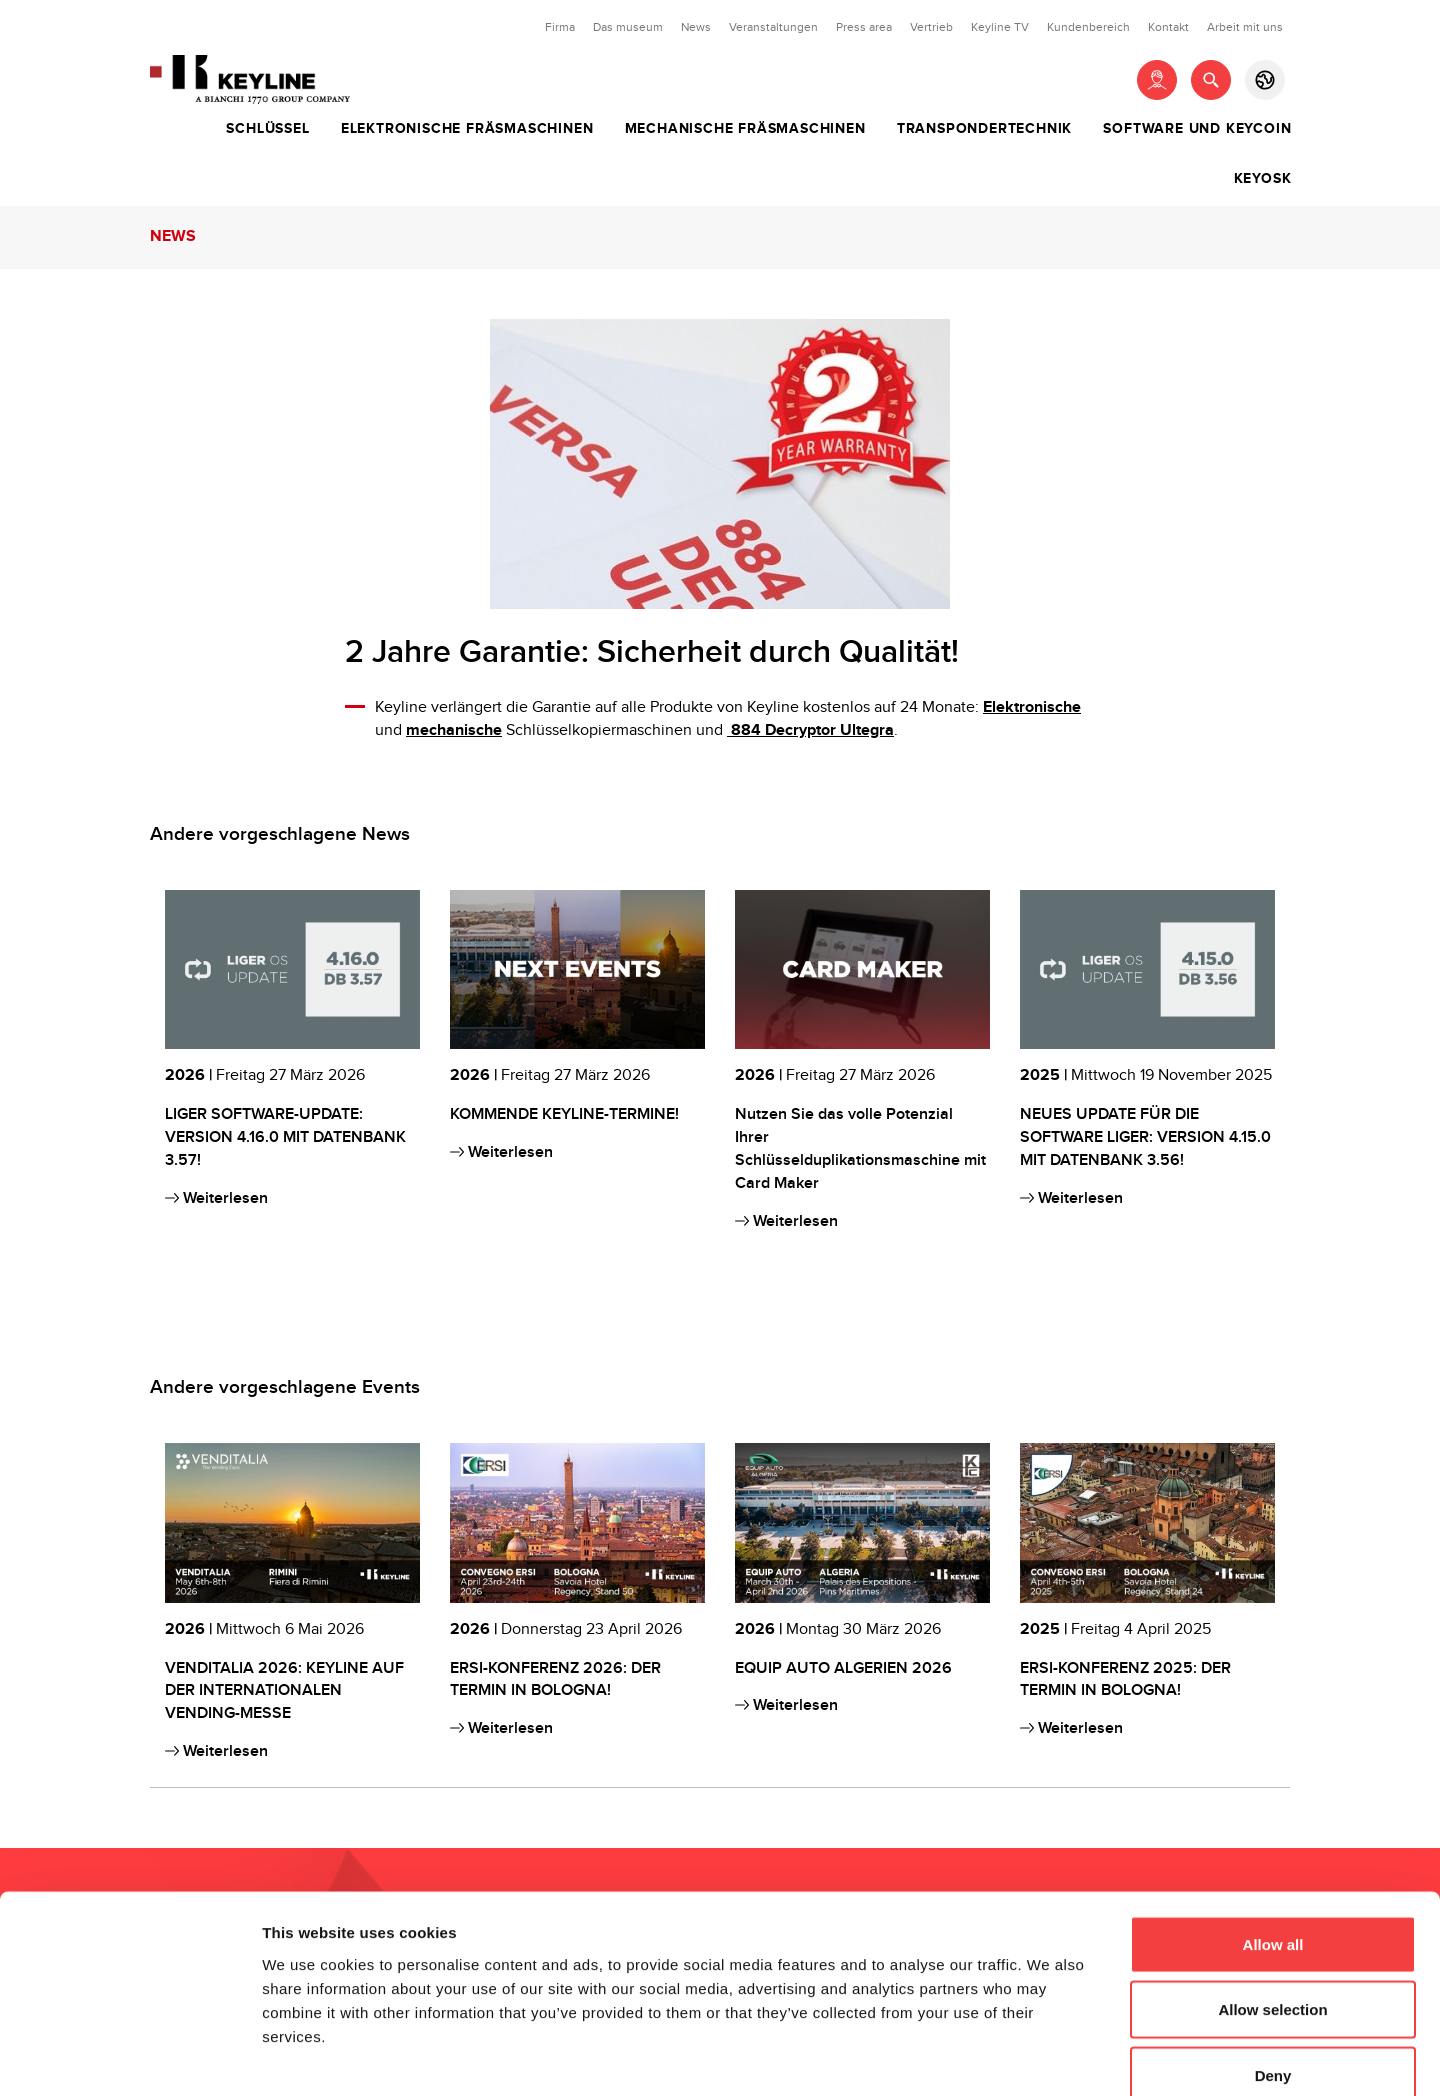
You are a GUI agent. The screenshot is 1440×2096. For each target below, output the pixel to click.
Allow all (1273, 1833)
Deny (1273, 1964)
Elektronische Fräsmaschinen (467, 129)
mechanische (454, 730)
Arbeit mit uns (1245, 27)
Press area (864, 27)
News (696, 27)
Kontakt (1168, 27)
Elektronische (1032, 707)
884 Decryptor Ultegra (810, 730)
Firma (560, 27)
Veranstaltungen (773, 27)
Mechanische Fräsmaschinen (745, 129)
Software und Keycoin (1197, 129)
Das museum (628, 27)
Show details (1049, 2056)
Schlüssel (267, 129)
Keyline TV (1000, 27)
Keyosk (1263, 179)
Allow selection (1272, 1899)
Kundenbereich (1088, 27)
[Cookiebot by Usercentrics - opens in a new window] (129, 2057)
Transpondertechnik (984, 129)
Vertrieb (931, 27)
